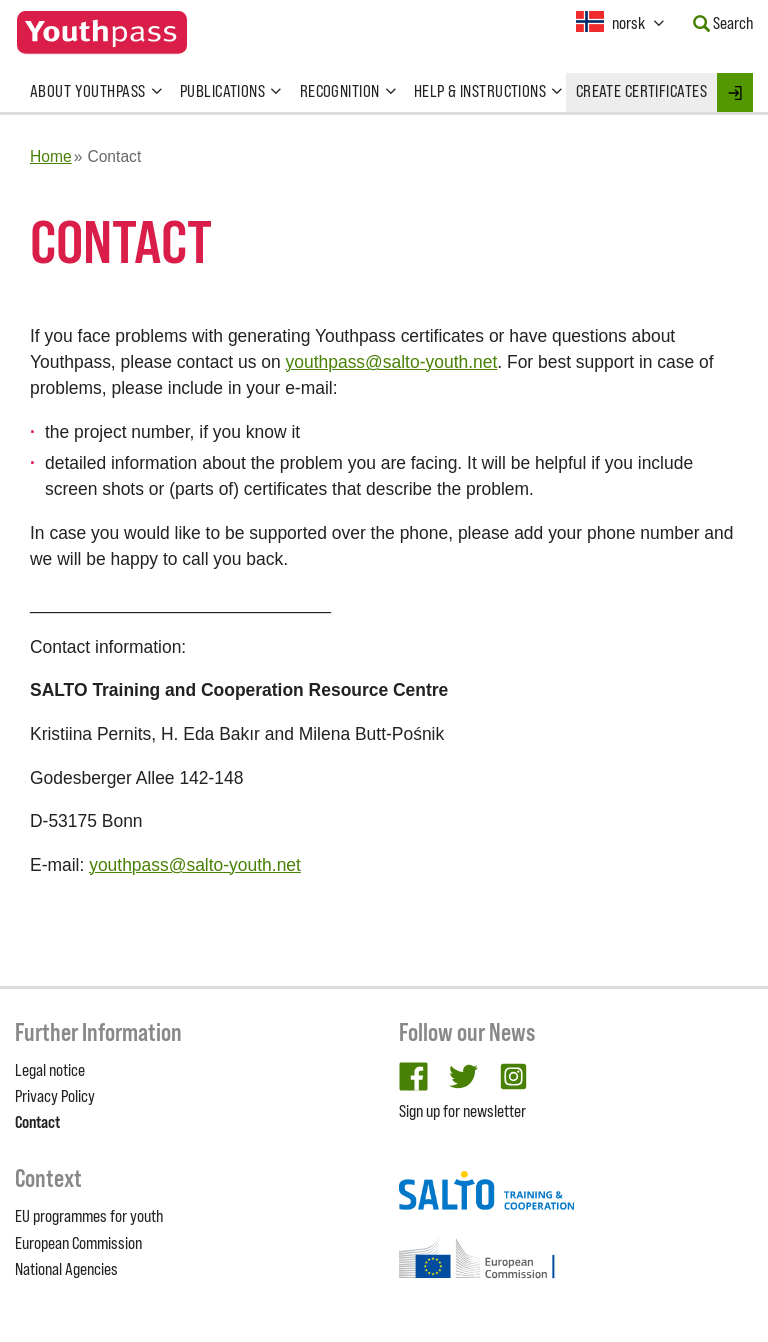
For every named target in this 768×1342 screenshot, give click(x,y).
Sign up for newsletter (462, 1111)
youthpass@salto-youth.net (392, 362)
